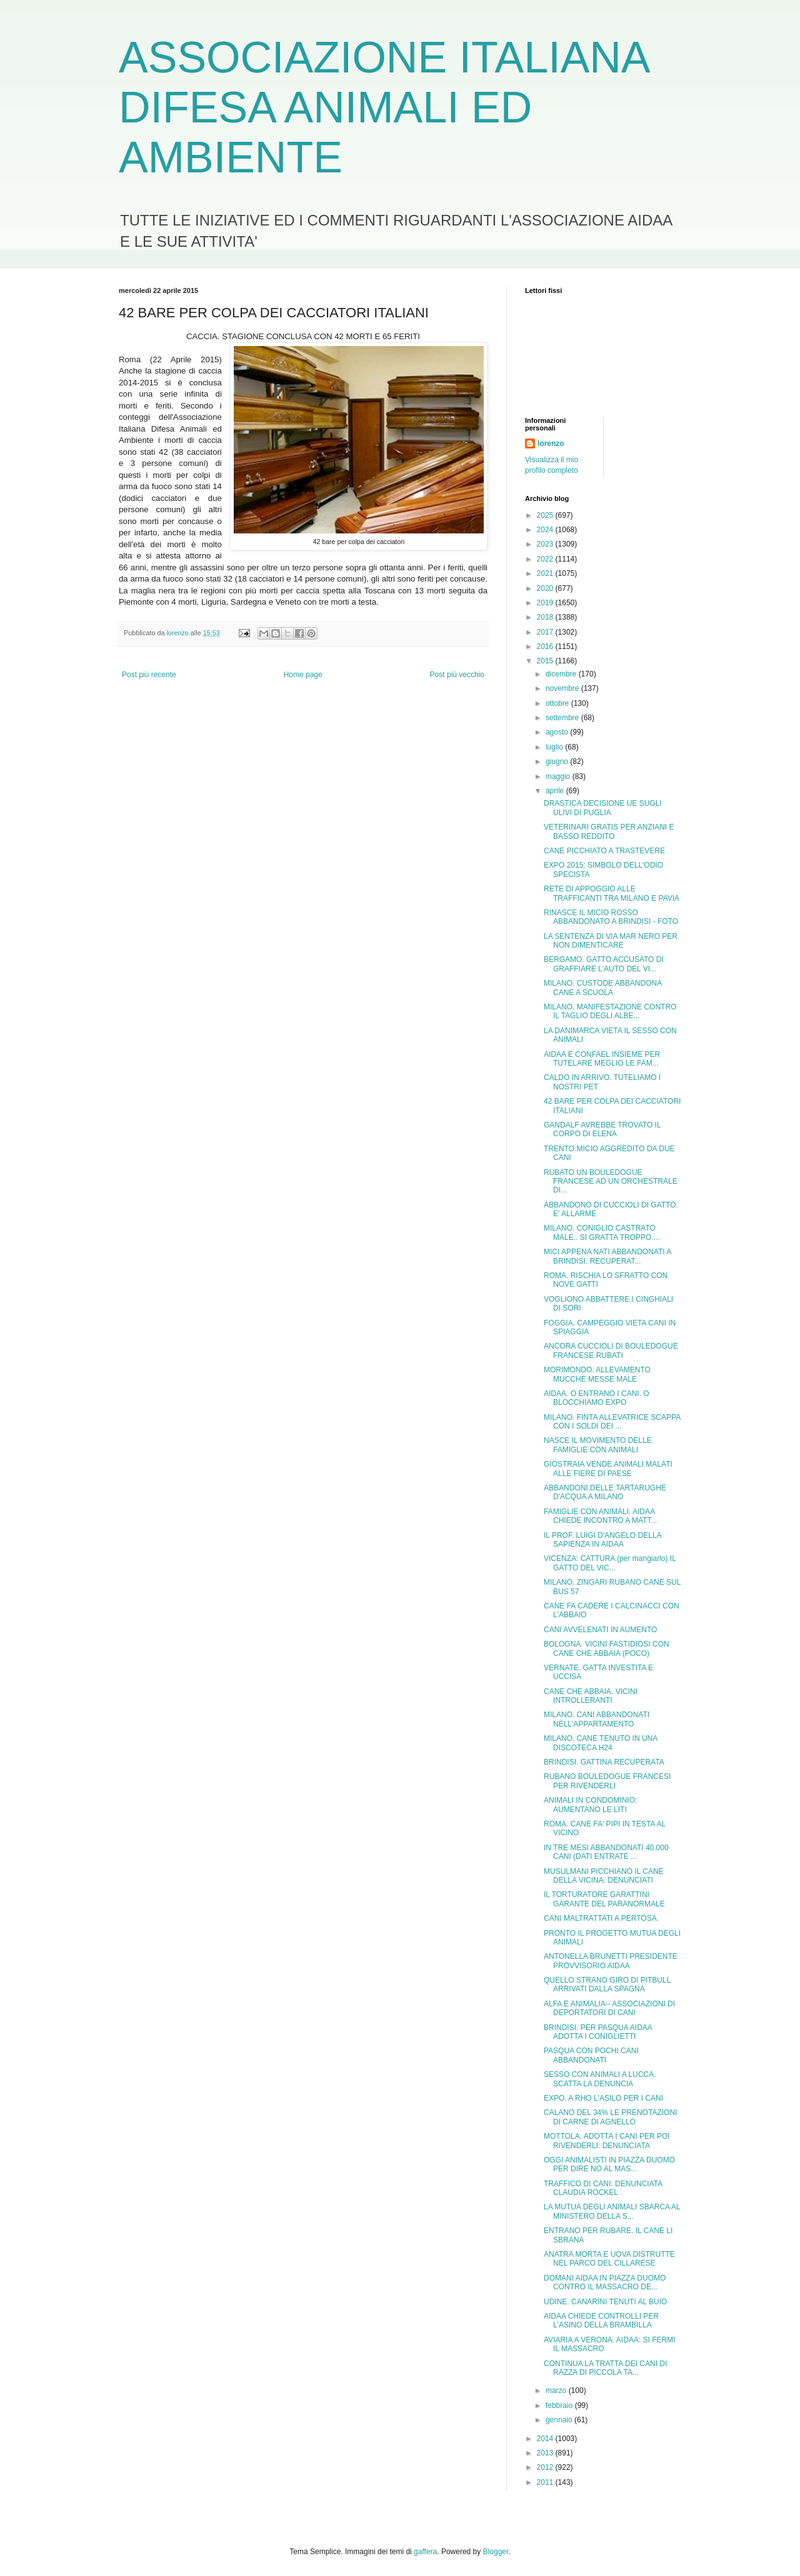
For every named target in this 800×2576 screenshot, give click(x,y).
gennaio (560, 2419)
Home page (303, 674)
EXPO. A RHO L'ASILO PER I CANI (603, 2098)
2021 (546, 573)
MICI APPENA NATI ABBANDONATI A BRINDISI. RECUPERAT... (607, 1256)
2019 (546, 602)
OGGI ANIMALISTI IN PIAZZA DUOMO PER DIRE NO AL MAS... (609, 2164)
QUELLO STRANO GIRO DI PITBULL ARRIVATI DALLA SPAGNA (607, 1984)
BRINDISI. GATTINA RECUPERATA (604, 1762)
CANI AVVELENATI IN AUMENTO (600, 1629)
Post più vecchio (457, 674)
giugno (558, 761)
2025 (546, 515)
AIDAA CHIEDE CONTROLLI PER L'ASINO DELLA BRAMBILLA (601, 2320)
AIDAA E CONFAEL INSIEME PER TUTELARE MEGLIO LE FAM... (602, 1059)
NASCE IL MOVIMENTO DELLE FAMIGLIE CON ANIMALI (598, 1445)
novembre (563, 688)
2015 (546, 660)
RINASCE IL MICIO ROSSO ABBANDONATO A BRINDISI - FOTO (611, 917)
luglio (555, 747)
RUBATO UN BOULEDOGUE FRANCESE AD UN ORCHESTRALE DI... (611, 1181)
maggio (559, 776)
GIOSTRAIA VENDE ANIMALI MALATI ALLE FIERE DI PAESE (608, 1468)
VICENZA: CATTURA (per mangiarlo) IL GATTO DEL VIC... (610, 1563)
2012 (546, 2467)
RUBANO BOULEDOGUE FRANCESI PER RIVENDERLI (607, 1781)
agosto (558, 732)
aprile (556, 790)
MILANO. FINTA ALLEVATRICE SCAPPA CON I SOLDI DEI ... (612, 1421)
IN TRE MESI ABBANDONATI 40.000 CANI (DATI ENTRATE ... (606, 1852)
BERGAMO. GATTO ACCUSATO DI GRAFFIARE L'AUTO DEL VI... (604, 964)
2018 (546, 617)
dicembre (562, 674)
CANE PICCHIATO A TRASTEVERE (604, 850)
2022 (546, 559)
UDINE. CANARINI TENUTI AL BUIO (605, 2301)
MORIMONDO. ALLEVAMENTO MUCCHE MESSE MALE (597, 1374)
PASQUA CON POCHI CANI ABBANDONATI (591, 2055)
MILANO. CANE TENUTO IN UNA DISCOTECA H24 (601, 1742)
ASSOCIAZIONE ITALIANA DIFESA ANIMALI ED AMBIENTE (383, 107)
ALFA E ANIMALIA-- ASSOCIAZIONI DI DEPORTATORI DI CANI (609, 2008)
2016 (546, 646)
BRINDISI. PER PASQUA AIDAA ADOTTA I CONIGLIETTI (598, 2032)
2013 (546, 2453)
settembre (563, 717)
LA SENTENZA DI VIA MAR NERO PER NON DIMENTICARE (611, 940)
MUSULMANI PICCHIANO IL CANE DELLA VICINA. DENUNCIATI (604, 1876)
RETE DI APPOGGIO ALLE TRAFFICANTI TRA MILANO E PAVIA (611, 893)
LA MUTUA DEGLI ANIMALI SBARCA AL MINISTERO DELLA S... (612, 2211)
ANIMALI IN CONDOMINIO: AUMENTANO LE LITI (590, 1804)
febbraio (560, 2405)
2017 (546, 632)
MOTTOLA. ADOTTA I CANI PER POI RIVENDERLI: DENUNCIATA (607, 2140)
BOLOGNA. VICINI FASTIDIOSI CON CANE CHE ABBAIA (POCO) (606, 1648)
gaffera (425, 2551)
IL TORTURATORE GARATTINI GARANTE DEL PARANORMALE (604, 1899)
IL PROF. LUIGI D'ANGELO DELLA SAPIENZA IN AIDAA (602, 1539)
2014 (546, 2438)
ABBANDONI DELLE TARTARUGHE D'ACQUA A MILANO (605, 1492)
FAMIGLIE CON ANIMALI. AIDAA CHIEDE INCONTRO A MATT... (600, 1516)
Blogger (496, 2551)
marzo (557, 2390)
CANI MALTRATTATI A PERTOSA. (601, 1918)
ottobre (558, 703)
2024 (546, 529)
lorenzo (551, 443)
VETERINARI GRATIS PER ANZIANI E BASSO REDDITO (609, 831)
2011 (546, 2482)
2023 (546, 544)
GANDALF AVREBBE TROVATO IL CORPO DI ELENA (602, 1129)
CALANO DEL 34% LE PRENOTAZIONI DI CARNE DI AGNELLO (610, 2117)
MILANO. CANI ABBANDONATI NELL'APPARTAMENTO (596, 1719)
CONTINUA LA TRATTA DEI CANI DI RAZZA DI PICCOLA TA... (605, 2368)
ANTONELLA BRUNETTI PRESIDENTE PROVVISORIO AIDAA (611, 1960)
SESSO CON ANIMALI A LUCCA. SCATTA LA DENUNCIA (600, 2079)
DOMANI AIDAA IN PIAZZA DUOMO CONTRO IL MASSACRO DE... (605, 2282)
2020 (546, 588)
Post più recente (149, 674)
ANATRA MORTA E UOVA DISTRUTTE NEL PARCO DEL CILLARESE (609, 2258)
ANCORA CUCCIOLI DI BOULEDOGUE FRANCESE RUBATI (611, 1350)
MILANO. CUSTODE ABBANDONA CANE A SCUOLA (603, 987)
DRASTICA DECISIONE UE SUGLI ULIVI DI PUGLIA (603, 807)
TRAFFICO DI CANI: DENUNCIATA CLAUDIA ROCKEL (603, 2188)
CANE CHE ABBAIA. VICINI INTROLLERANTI (591, 1696)
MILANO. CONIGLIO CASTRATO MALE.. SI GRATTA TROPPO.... (602, 1232)
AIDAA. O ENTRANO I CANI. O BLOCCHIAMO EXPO (596, 1398)
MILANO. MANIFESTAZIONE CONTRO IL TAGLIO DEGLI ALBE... (610, 1011)
